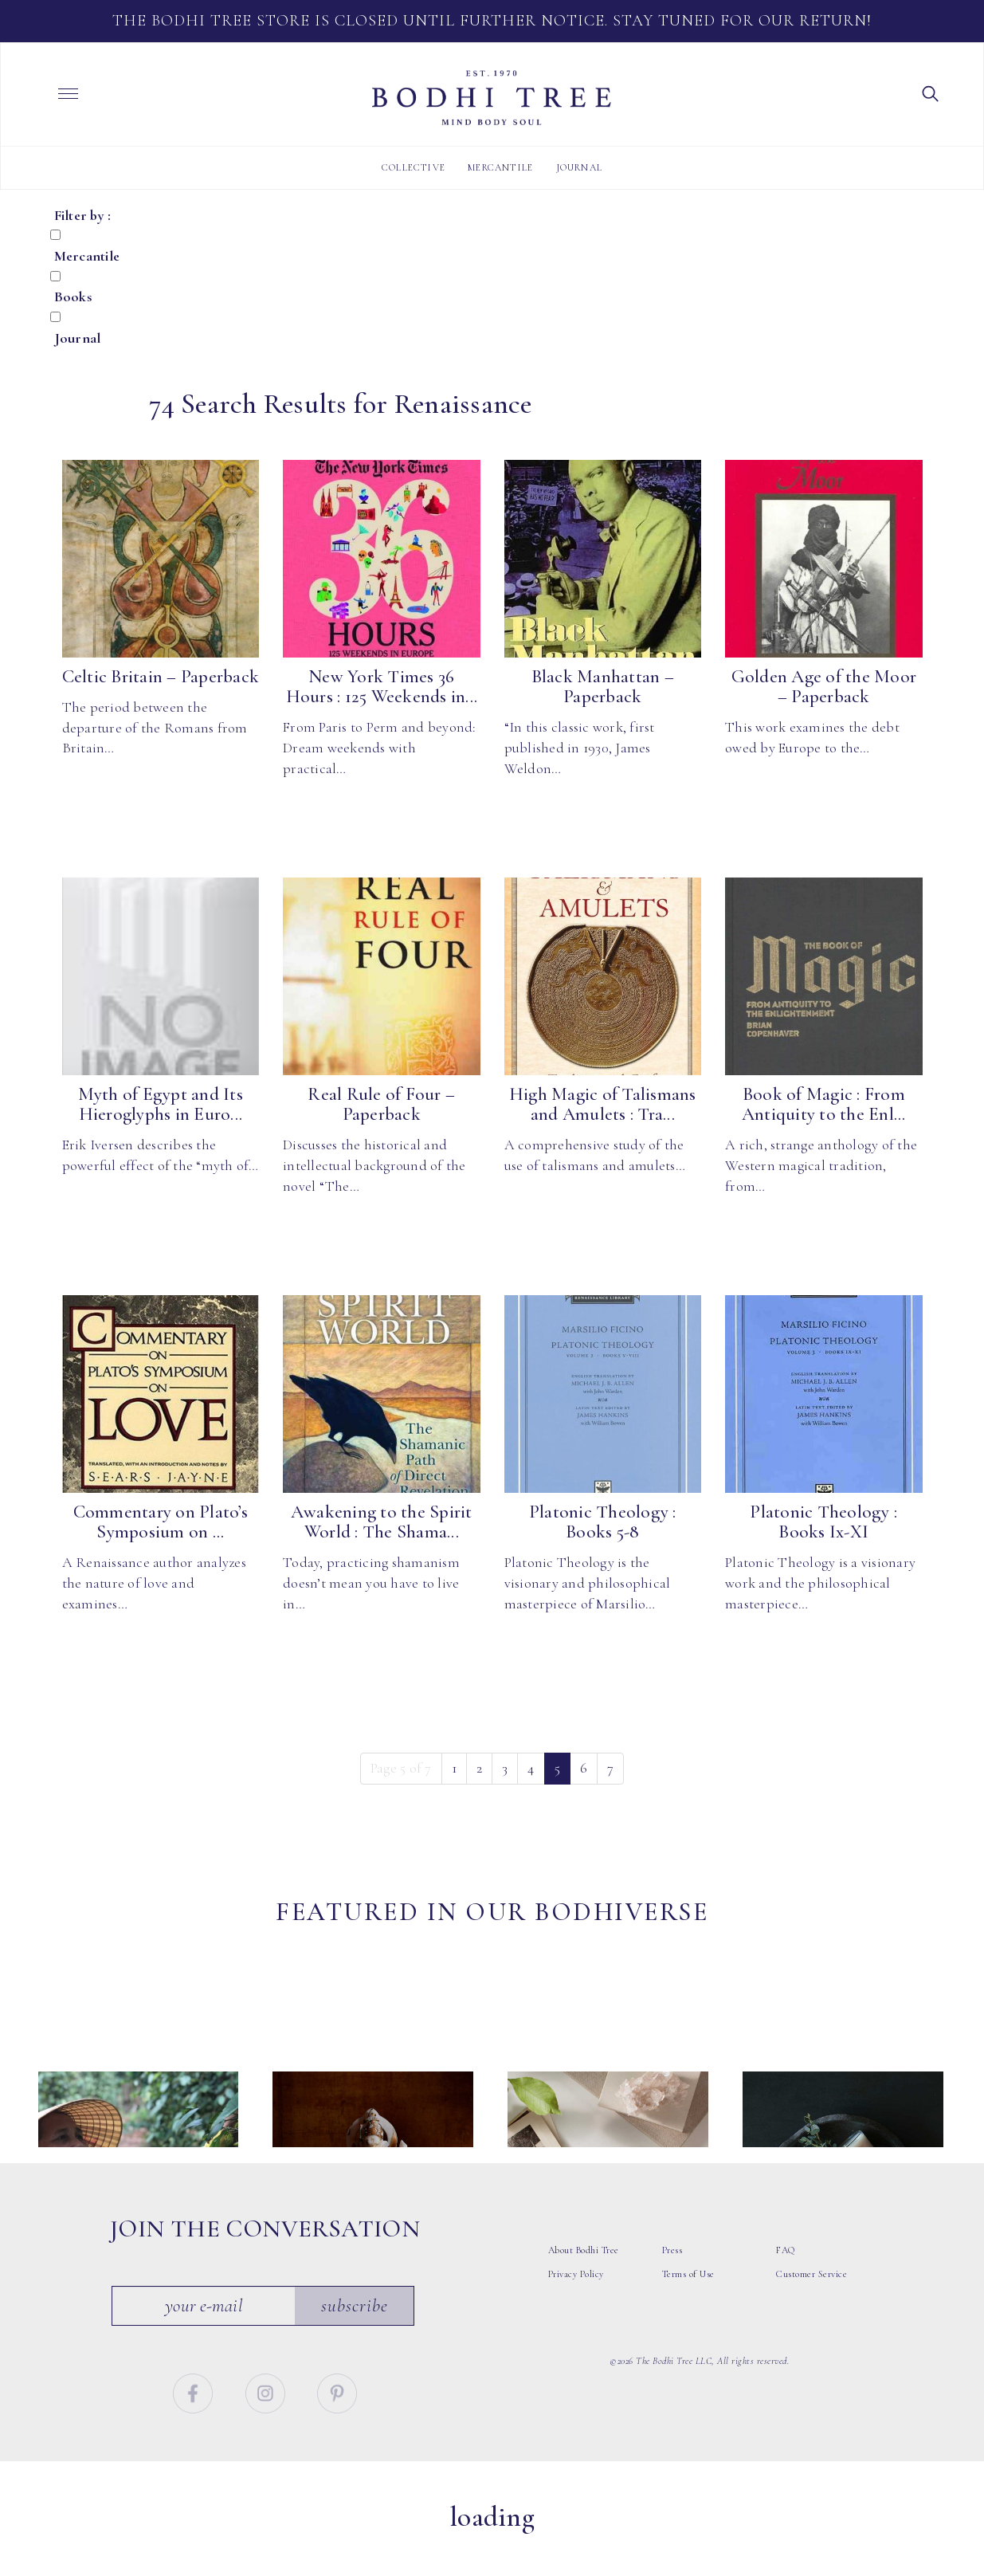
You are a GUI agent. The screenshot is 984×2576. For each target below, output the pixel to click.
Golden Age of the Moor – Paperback (824, 687)
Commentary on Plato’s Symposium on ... (160, 1522)
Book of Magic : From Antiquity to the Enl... (824, 1104)
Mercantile (500, 167)
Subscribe (354, 2347)
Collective (413, 167)
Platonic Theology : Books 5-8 (602, 1522)
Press (672, 2292)
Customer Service (811, 2316)
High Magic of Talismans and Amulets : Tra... (602, 1104)
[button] (931, 92)
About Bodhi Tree (583, 2292)
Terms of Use (688, 2316)
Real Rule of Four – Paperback (381, 1104)
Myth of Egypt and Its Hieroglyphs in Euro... (160, 1104)
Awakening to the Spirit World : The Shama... (381, 1522)
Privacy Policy (576, 2316)
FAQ (785, 2292)
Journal (579, 167)
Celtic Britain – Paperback (161, 677)
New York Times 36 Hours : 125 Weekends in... (382, 687)
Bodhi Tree (491, 98)
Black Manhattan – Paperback (602, 687)
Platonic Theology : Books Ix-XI (823, 1522)
